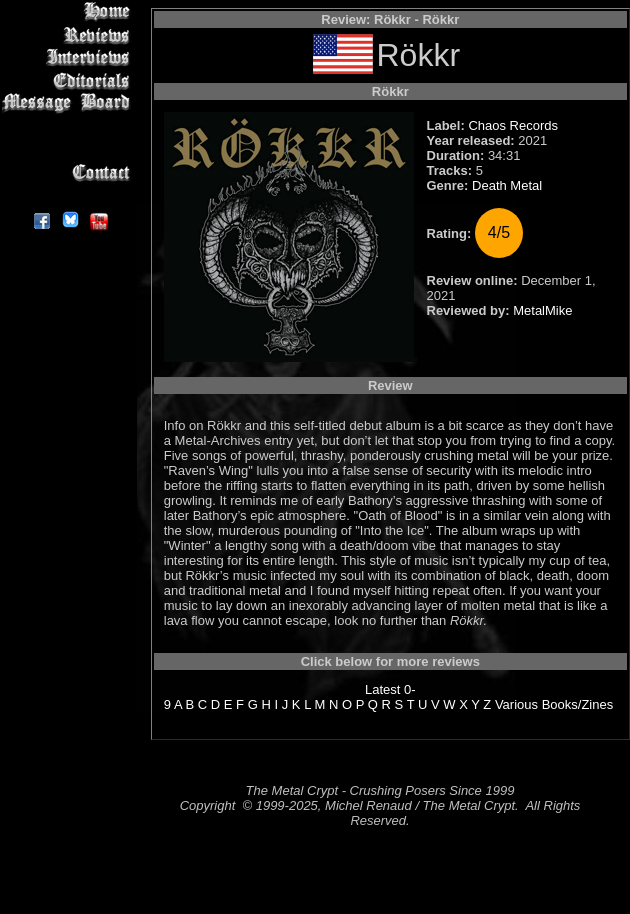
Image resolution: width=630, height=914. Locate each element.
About (69, 195)
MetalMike (542, 310)
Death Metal (507, 185)
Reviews (69, 34)
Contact (69, 172)
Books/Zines (578, 704)
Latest (382, 689)
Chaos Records (513, 125)
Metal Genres (69, 126)
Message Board (69, 103)
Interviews (69, 57)
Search (69, 149)
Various (516, 704)
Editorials (69, 80)
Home (69, 11)
